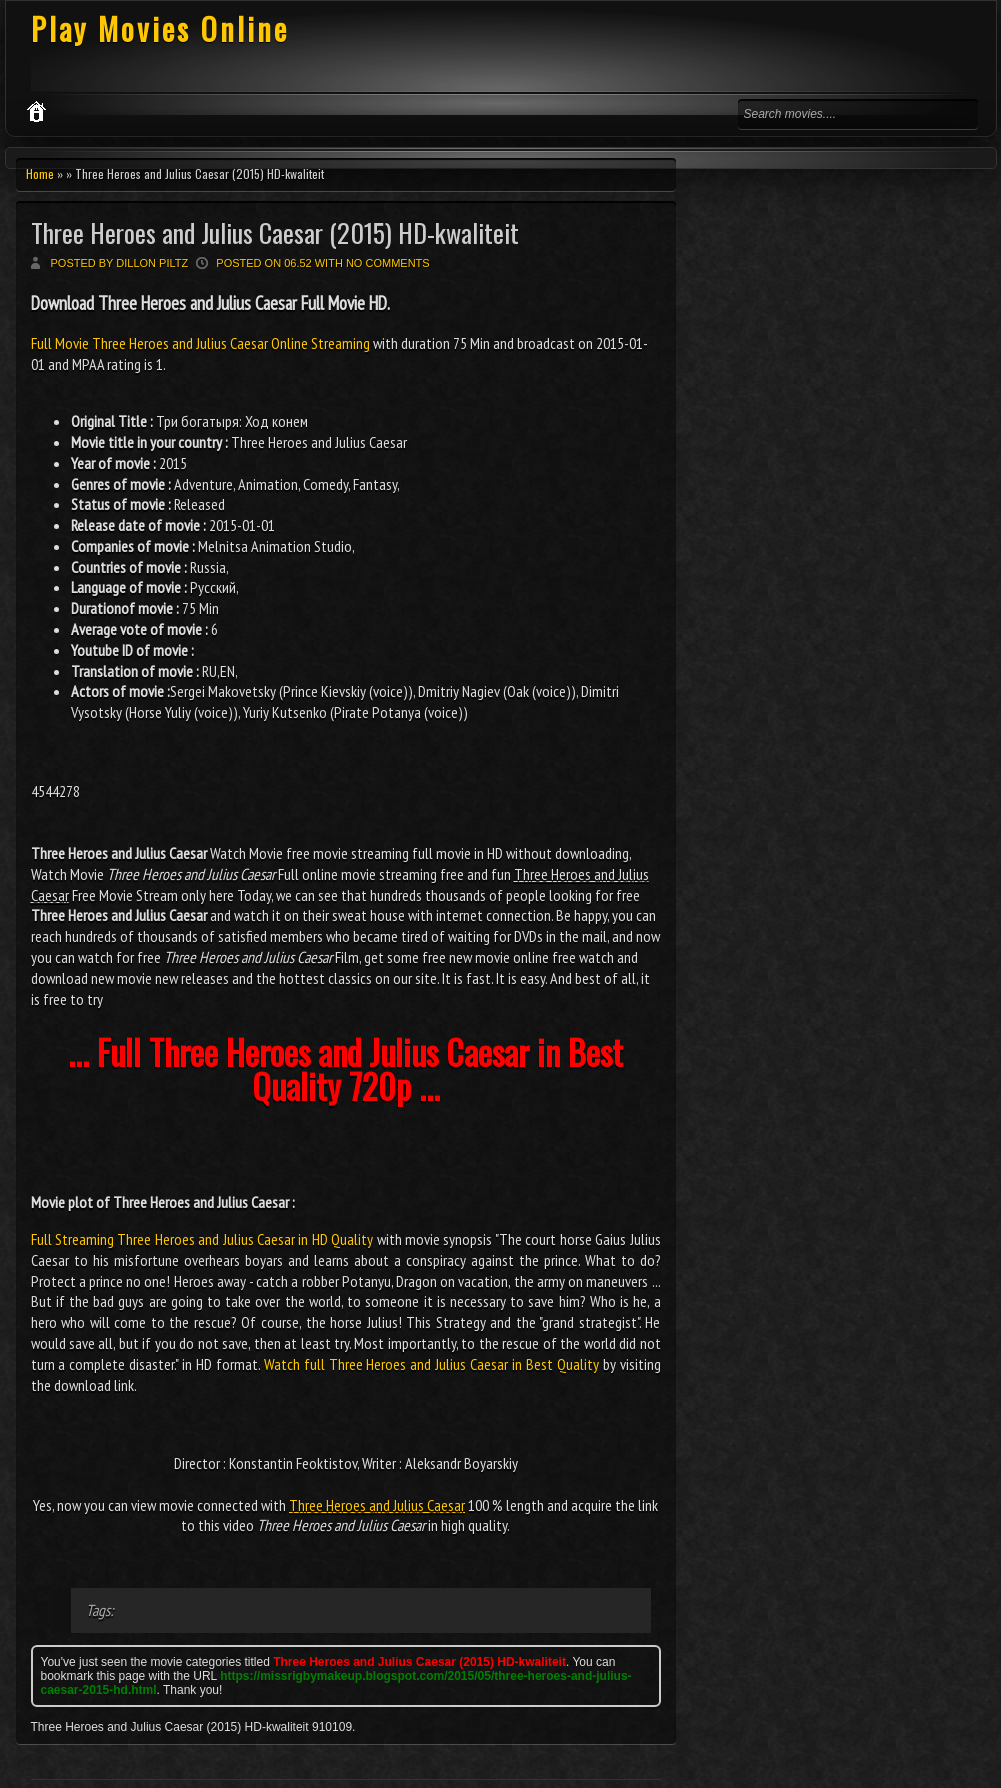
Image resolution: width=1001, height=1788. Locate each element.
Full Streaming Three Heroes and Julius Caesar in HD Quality (202, 1239)
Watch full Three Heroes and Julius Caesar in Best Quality (431, 1364)
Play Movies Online (160, 28)
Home (40, 173)
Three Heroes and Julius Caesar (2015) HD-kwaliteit (275, 232)
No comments (388, 263)
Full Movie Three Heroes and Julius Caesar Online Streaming (202, 343)
